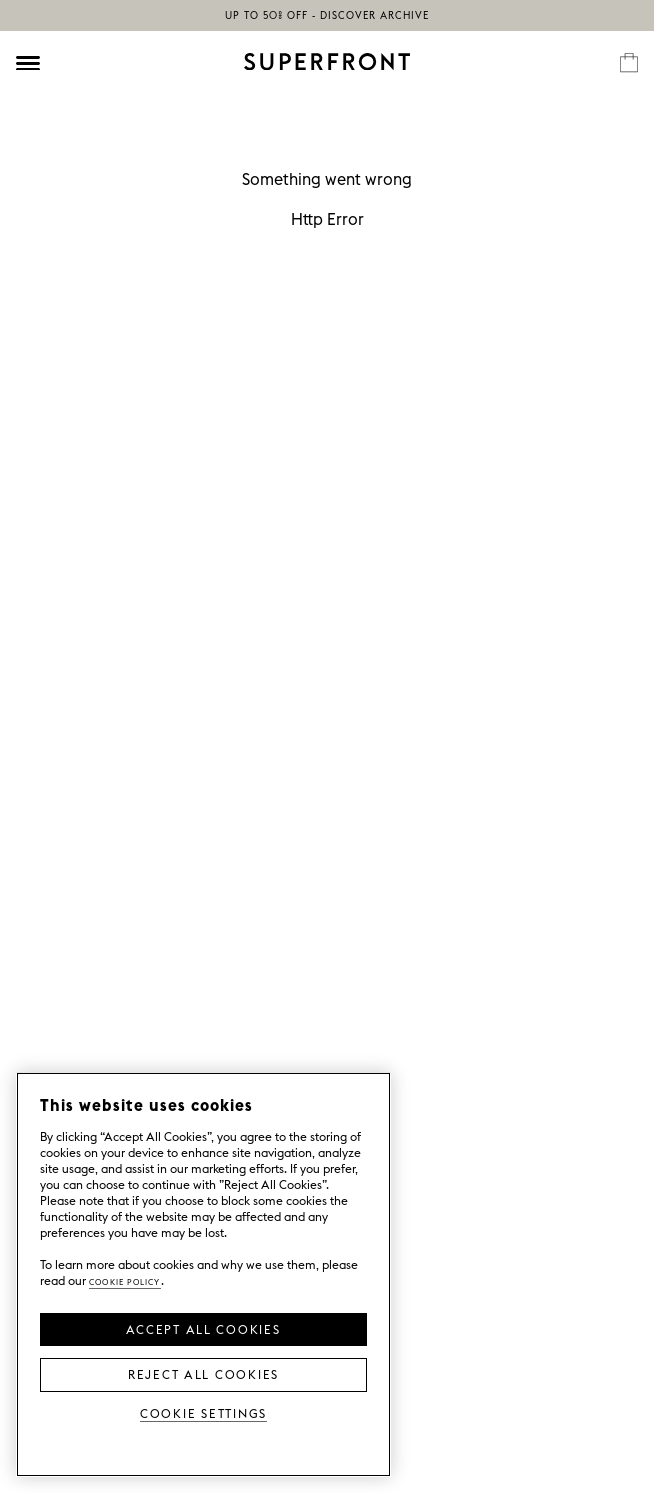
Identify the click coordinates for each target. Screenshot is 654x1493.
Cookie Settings (203, 1412)
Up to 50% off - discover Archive (327, 15)
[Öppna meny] (28, 63)
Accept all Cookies (203, 1328)
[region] (203, 1274)
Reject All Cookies (203, 1373)
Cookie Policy (125, 1280)
